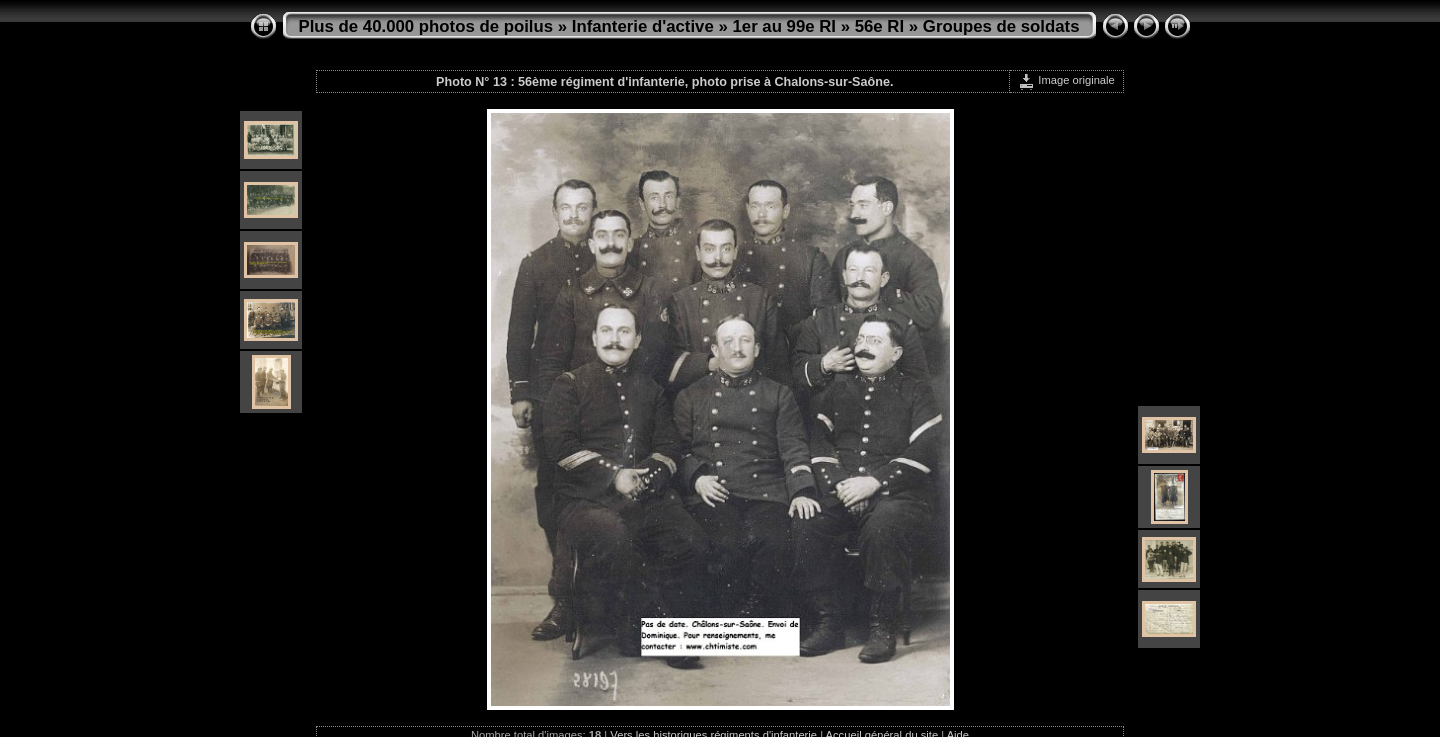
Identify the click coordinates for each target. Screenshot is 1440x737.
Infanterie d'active (643, 26)
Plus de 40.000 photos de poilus (426, 26)
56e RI (879, 26)
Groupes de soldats (1001, 26)
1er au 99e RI (784, 26)
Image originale (1066, 80)
